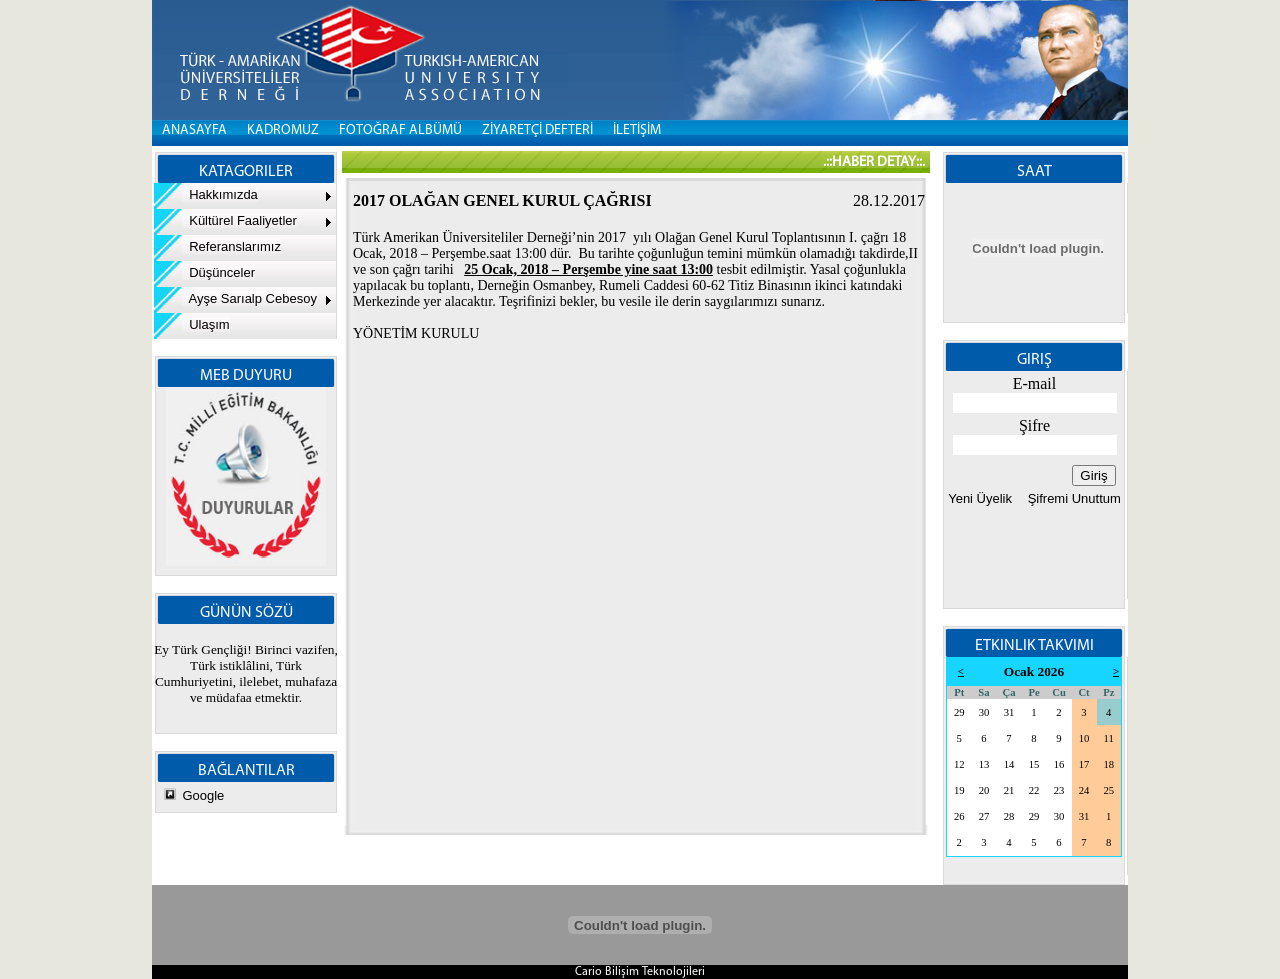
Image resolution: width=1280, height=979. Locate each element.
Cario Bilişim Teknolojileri (640, 972)
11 (1109, 738)
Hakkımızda (206, 194)
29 (959, 712)
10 (1084, 738)
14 (1009, 764)
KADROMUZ (283, 130)
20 (984, 790)
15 (1034, 764)
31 (1009, 712)
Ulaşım (192, 324)
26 (959, 816)
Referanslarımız (217, 246)
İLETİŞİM (637, 130)
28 (1009, 816)
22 (1034, 790)
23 (1059, 790)
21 (1009, 790)
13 (984, 764)
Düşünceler (204, 272)
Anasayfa (194, 130)
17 (1084, 764)
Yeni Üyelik (980, 498)
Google (203, 795)
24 (1084, 790)
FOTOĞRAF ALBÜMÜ (400, 130)
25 (1108, 790)
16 (1059, 764)
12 (959, 764)
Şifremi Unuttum (1072, 498)
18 (1108, 764)
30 (984, 712)
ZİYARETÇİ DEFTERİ (537, 130)
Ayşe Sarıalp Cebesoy (235, 298)
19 (959, 790)
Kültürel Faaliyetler (225, 220)
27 (984, 816)
